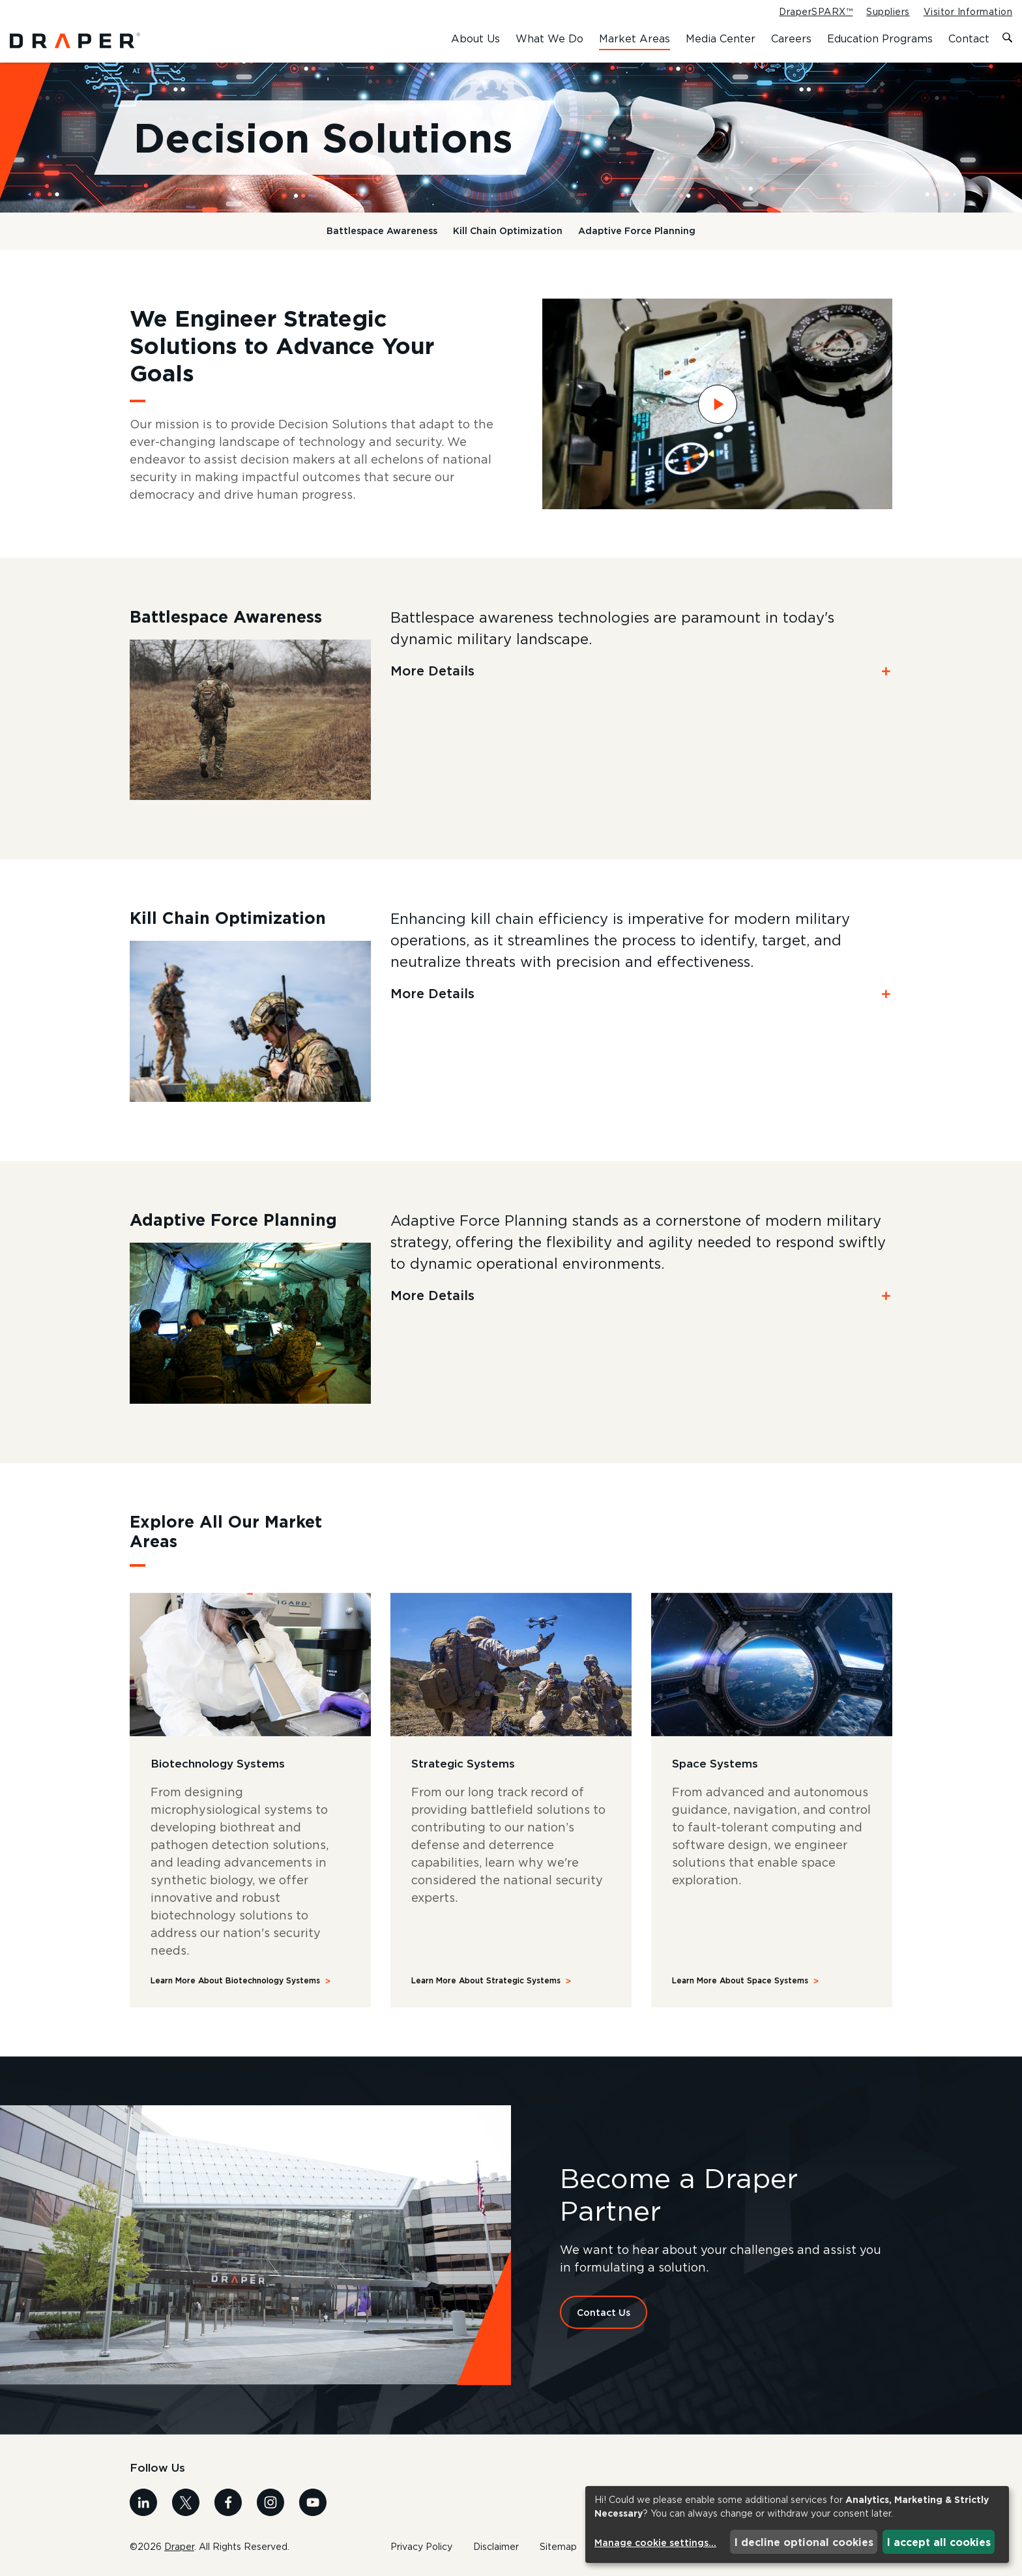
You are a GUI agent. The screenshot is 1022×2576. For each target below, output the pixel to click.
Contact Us (603, 2312)
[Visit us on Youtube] (313, 2501)
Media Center (720, 38)
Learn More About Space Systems (740, 1980)
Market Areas (634, 38)
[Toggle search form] (1007, 38)
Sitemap (558, 2546)
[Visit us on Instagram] (270, 2501)
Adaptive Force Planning (636, 230)
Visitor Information (968, 11)
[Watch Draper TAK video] (717, 404)
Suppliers (887, 11)
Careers (791, 38)
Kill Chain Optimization (507, 230)
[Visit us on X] (185, 2501)
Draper (179, 2546)
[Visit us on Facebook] (228, 2501)
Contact (968, 38)
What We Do (549, 38)
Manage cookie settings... (655, 2542)
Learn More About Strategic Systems (486, 1980)
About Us (475, 38)
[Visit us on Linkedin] (143, 2501)
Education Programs (880, 38)
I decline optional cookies (804, 2542)
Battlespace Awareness (382, 230)
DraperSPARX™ (816, 11)
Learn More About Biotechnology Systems (235, 1980)
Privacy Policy (421, 2546)
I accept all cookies (939, 2542)
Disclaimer (496, 2546)
